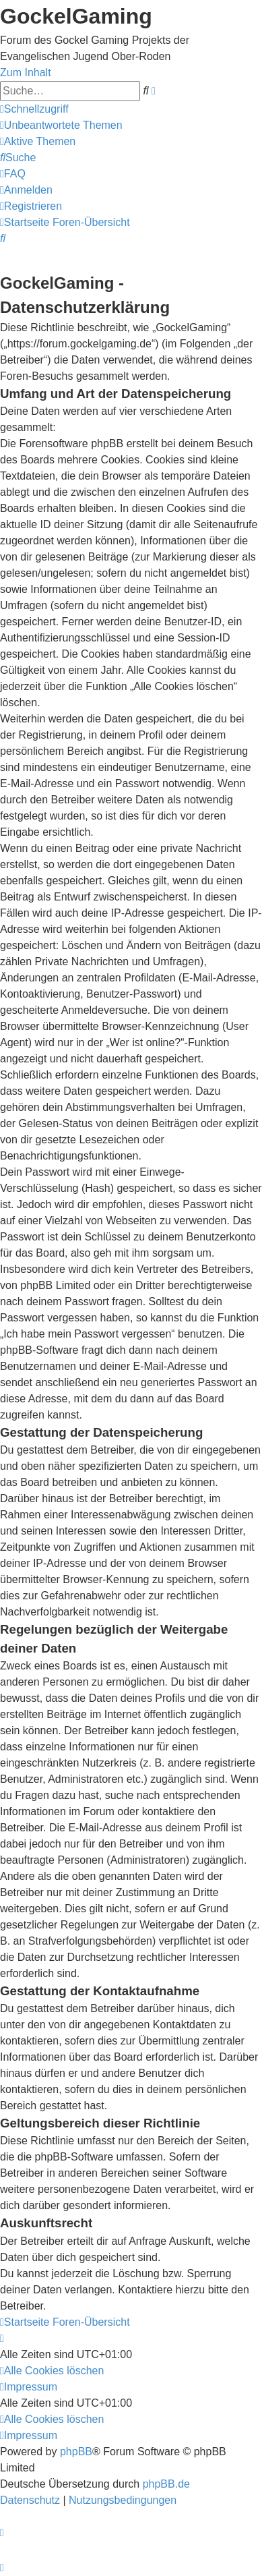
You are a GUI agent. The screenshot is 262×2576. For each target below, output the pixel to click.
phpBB (76, 2451)
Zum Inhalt (25, 72)
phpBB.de (166, 2484)
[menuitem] (61, 125)
